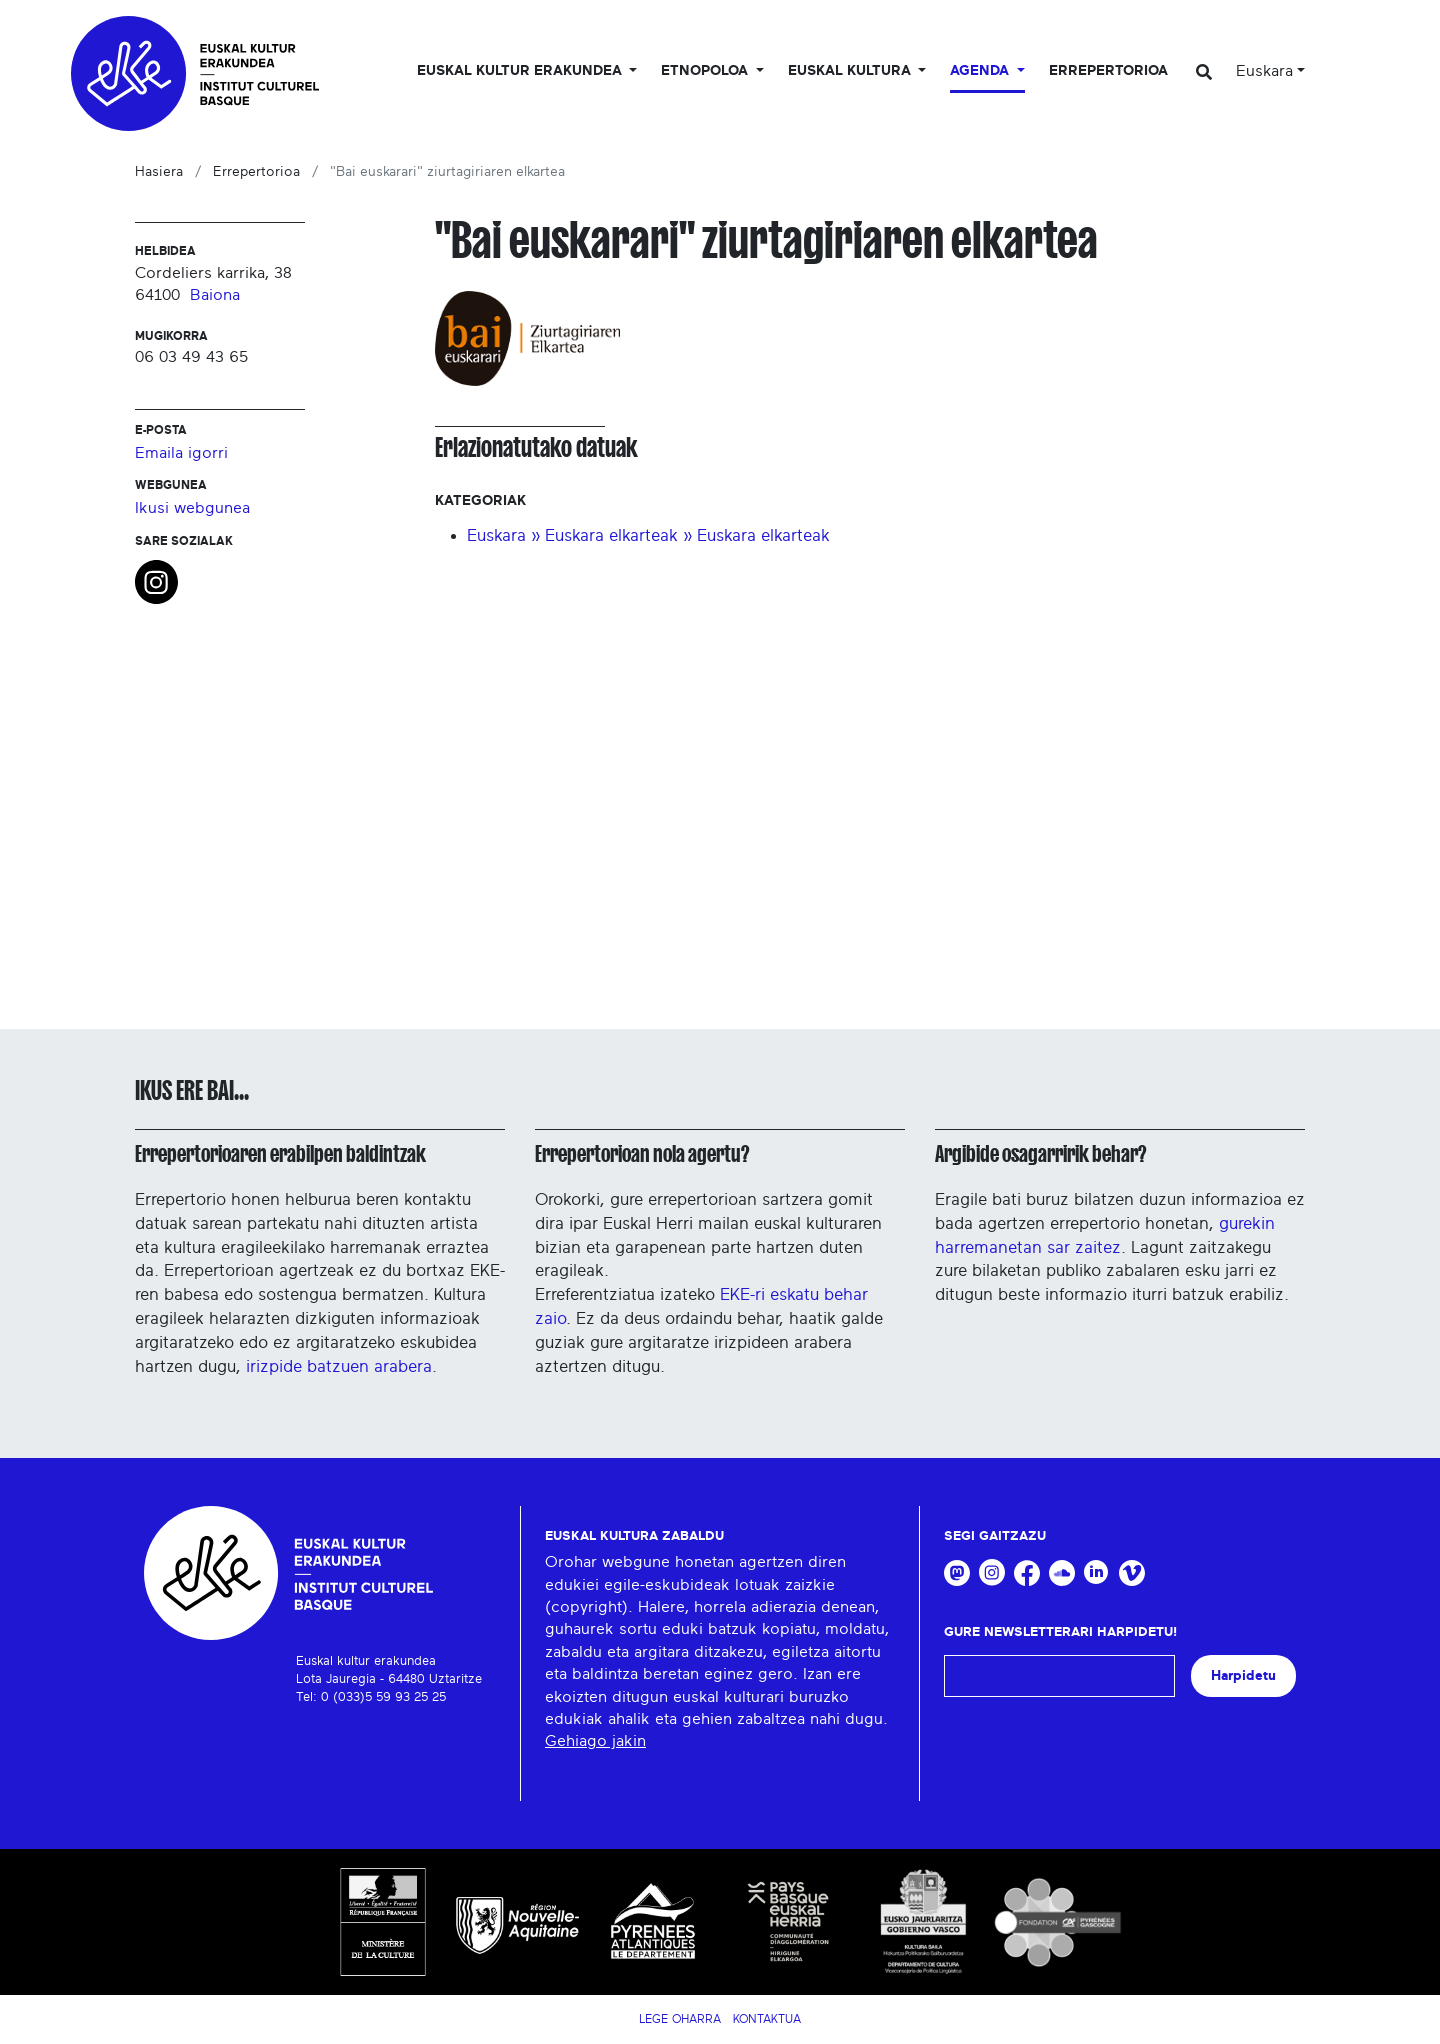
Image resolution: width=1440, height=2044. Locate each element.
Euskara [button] (1264, 71)
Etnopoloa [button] (706, 71)
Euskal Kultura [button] (851, 71)
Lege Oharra (680, 2019)
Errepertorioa (1108, 71)
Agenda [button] (981, 71)
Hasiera (159, 172)
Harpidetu (1243, 1675)
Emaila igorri (181, 453)
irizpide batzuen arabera (339, 1366)
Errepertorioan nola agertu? (642, 1154)
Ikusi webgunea (192, 508)
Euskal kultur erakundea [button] (521, 71)
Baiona (215, 295)
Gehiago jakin (595, 1741)
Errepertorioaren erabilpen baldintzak (280, 1154)
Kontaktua (767, 2019)
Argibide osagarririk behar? (1040, 1154)
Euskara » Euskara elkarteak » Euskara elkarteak (648, 535)
